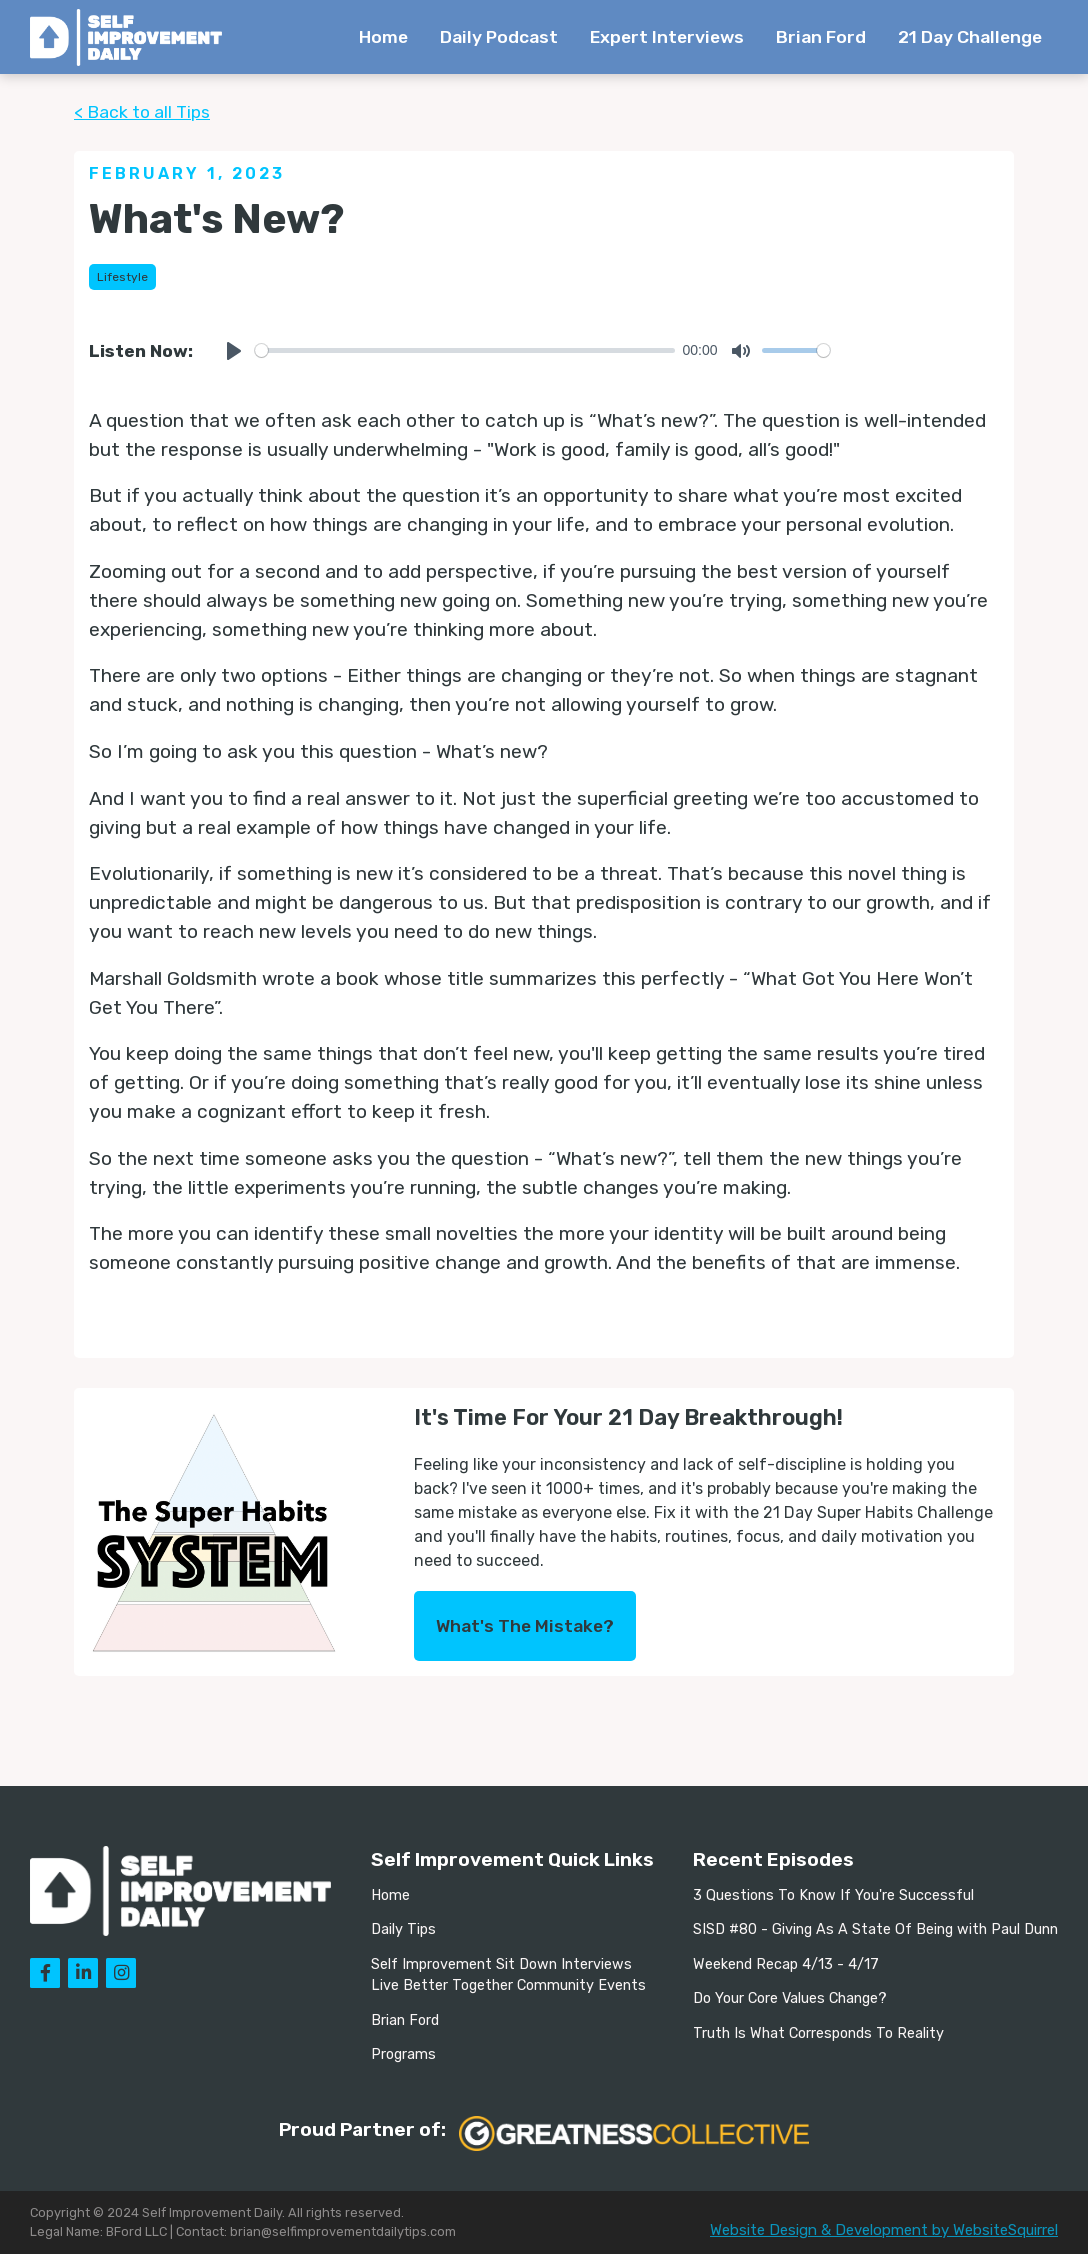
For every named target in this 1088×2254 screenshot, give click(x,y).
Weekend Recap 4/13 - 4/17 (786, 1964)
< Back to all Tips (142, 112)
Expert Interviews (667, 37)
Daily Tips (403, 1929)
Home (383, 37)
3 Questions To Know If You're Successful (833, 1895)
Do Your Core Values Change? (790, 1998)
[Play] (234, 351)
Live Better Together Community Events (508, 1985)
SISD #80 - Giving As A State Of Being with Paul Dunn (875, 1929)
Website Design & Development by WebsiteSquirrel (884, 2230)
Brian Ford (821, 37)
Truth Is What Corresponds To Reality (818, 2033)
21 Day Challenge (970, 37)
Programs (403, 2054)
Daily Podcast (499, 37)
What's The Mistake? (525, 1626)
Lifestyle (122, 277)
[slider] (465, 350)
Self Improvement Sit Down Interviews (501, 1964)
